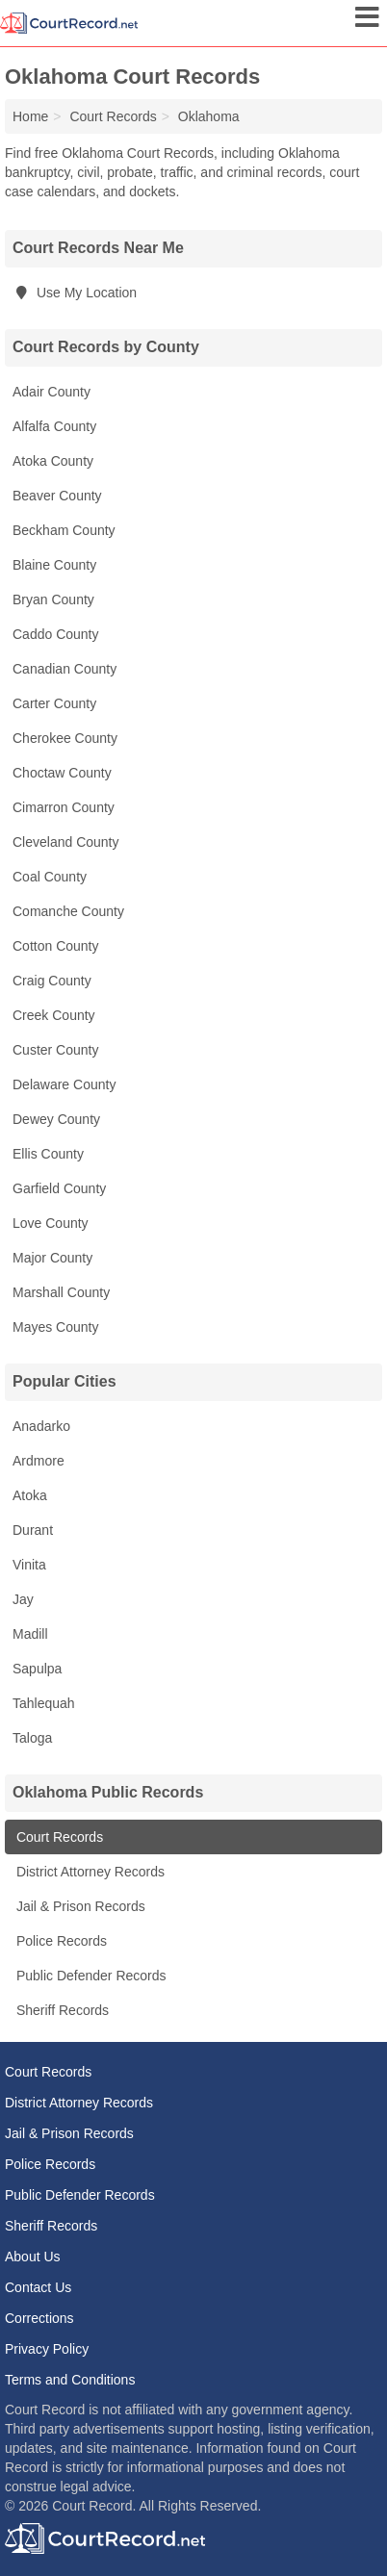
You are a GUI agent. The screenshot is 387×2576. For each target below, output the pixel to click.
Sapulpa (37, 1668)
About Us (33, 2256)
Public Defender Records (90, 1975)
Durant (33, 1530)
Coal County (50, 876)
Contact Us (38, 2287)
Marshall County (61, 1292)
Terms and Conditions (70, 2379)
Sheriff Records (61, 2010)
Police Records (60, 1941)
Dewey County (56, 1119)
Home (30, 116)
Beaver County (57, 495)
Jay (23, 1599)
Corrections (39, 2318)
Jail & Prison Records (79, 1906)
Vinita (29, 1564)
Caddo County (56, 634)
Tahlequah (44, 1703)
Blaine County (54, 565)
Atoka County (53, 461)
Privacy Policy (47, 2349)
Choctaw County (62, 772)
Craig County (52, 980)
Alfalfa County (54, 426)
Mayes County (55, 1327)
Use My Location (75, 292)
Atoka (30, 1495)
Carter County (54, 703)
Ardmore (38, 1460)
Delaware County (64, 1084)
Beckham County (64, 530)
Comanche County (68, 911)
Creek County (54, 1015)
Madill (30, 1634)
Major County (52, 1257)
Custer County (55, 1050)
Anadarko (41, 1426)
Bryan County (53, 599)
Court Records (58, 1837)
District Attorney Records (89, 1871)
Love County (51, 1223)
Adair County (51, 391)
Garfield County (59, 1188)
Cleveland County (66, 842)
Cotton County (56, 946)
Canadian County (64, 668)
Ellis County (48, 1153)
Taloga (32, 1738)
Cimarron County (64, 807)
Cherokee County (65, 738)
